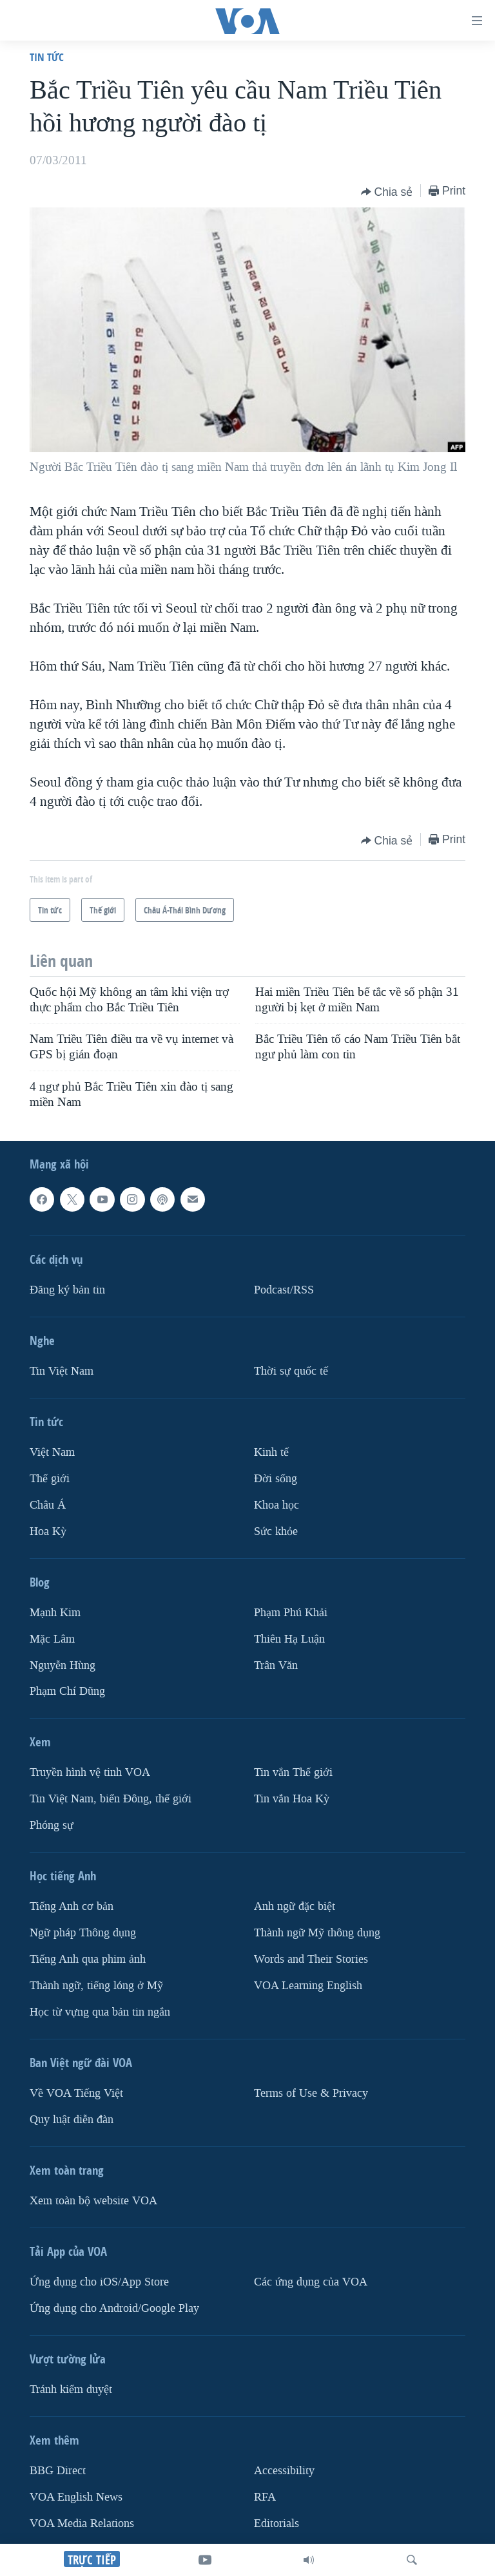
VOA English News (76, 2497)
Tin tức (47, 57)
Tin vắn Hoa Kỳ (291, 1799)
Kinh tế (271, 1452)
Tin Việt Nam (61, 1371)
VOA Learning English (308, 1985)
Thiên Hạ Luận (289, 1639)
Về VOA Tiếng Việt (76, 2093)
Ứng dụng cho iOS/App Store (99, 2282)
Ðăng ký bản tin (67, 1290)
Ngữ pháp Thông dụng (83, 1933)
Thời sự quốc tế (291, 1371)
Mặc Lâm (52, 1639)
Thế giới (50, 1478)
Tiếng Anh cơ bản (71, 1907)
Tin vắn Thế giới (293, 1773)
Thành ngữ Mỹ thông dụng (317, 1933)
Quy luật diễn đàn (71, 2119)
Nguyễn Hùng (62, 1665)
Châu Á (48, 1505)
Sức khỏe (276, 1531)
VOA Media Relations (82, 2523)
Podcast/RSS (284, 1290)
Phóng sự (51, 1825)
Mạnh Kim (55, 1612)
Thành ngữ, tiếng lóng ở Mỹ (96, 1985)
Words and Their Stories (311, 1959)
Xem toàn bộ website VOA (93, 2200)
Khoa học (276, 1505)
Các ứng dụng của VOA (310, 2282)
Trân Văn (276, 1665)
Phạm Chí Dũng (67, 1691)
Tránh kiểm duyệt (71, 2389)
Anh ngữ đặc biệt (294, 1907)
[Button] (387, 192)
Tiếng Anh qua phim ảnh (88, 1959)
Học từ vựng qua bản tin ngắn (100, 2012)
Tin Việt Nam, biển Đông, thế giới (110, 1799)
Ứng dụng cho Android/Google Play (114, 2308)
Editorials (276, 2523)
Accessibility (284, 2470)
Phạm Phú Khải (290, 1612)
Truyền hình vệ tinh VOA (90, 1773)
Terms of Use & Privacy (311, 2093)
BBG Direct (58, 2470)
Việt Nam (52, 1452)
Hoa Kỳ (48, 1531)
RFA (265, 2497)
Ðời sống (275, 1478)
